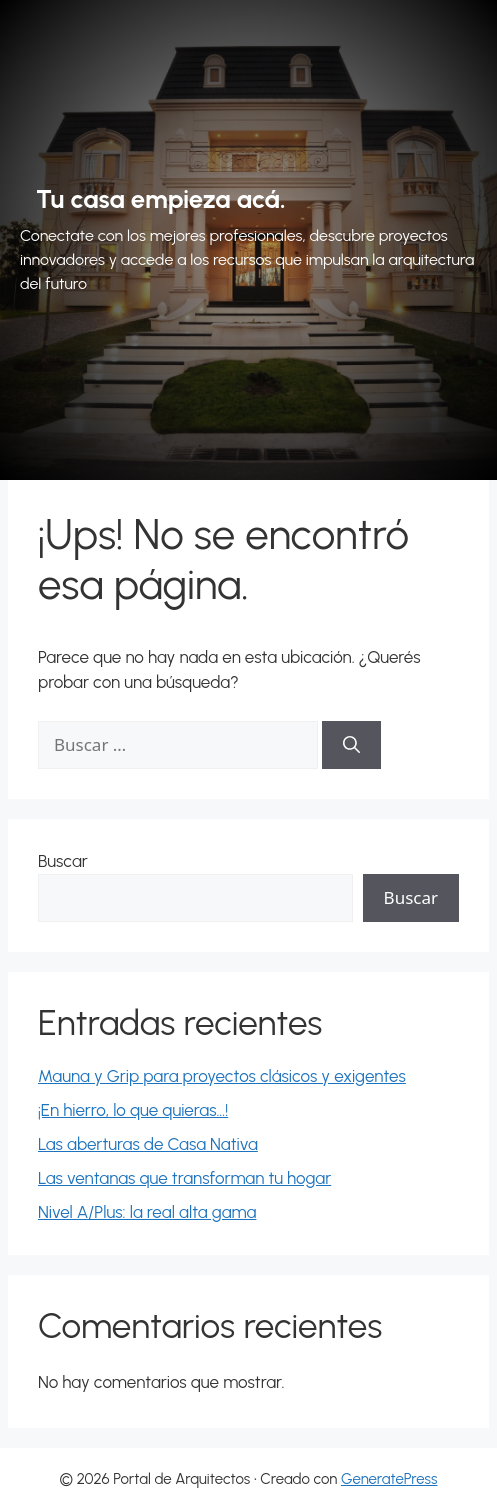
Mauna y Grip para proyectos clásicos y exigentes (222, 1076)
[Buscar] (351, 745)
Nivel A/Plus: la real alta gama (147, 1212)
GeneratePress (389, 1479)
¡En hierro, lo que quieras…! (133, 1110)
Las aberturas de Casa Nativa (148, 1144)
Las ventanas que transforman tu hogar (184, 1178)
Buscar (63, 861)
